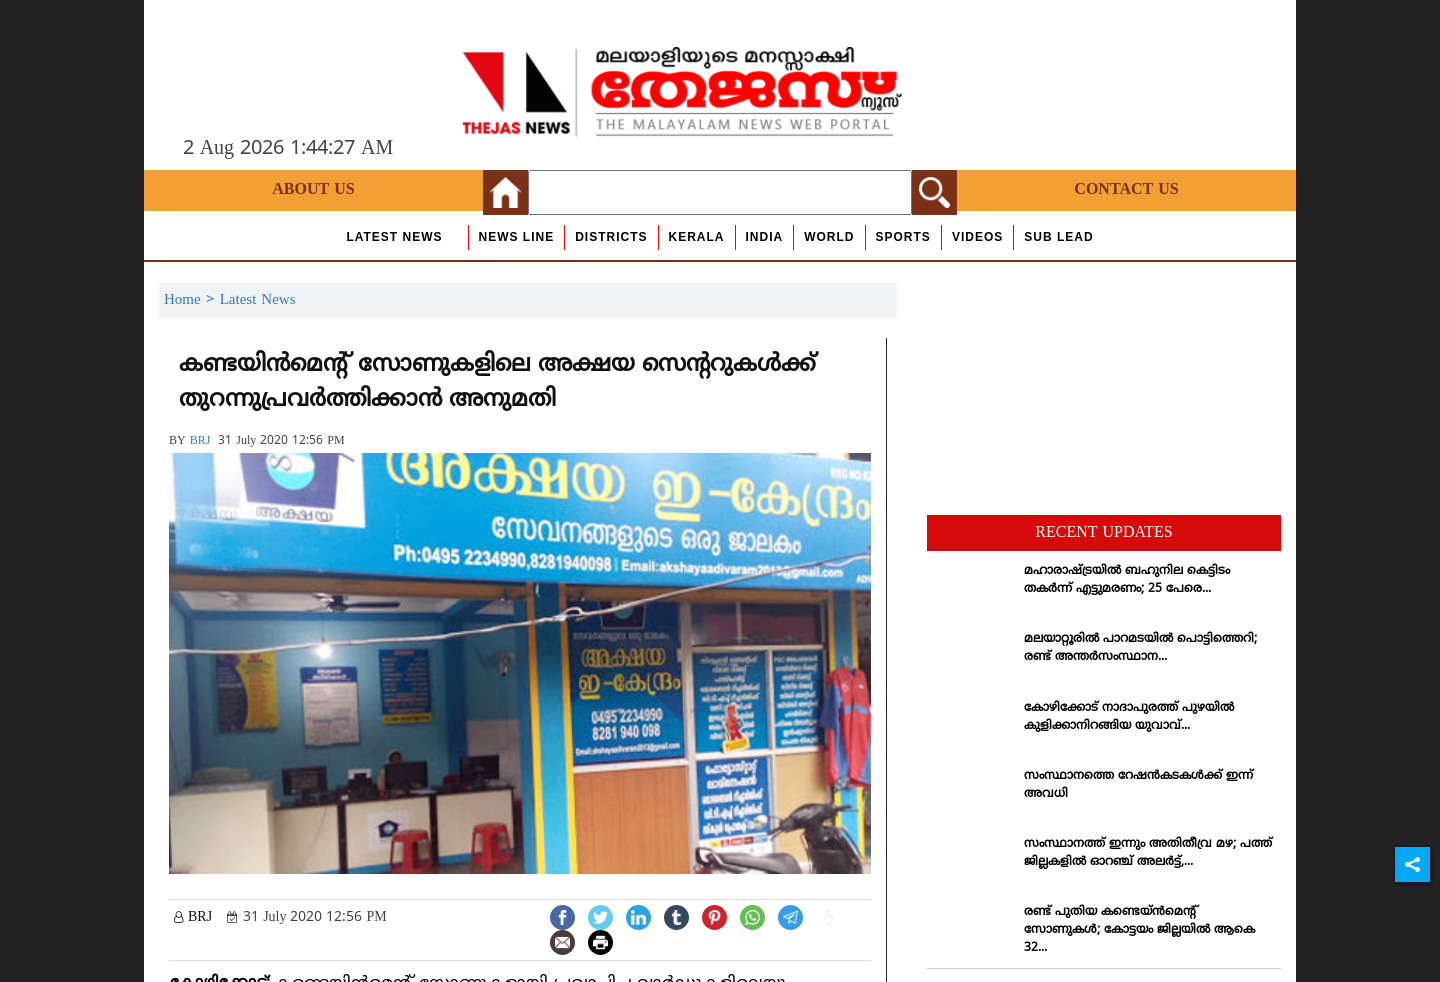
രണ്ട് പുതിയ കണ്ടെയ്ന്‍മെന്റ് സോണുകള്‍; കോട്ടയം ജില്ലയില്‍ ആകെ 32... (1139, 930)
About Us (313, 190)
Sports (903, 237)
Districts (611, 237)
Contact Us (1126, 190)
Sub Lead (1058, 237)
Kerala (697, 237)
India (765, 237)
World (829, 237)
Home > (192, 300)
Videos (977, 237)
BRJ (200, 441)
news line (517, 237)
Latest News (394, 237)
